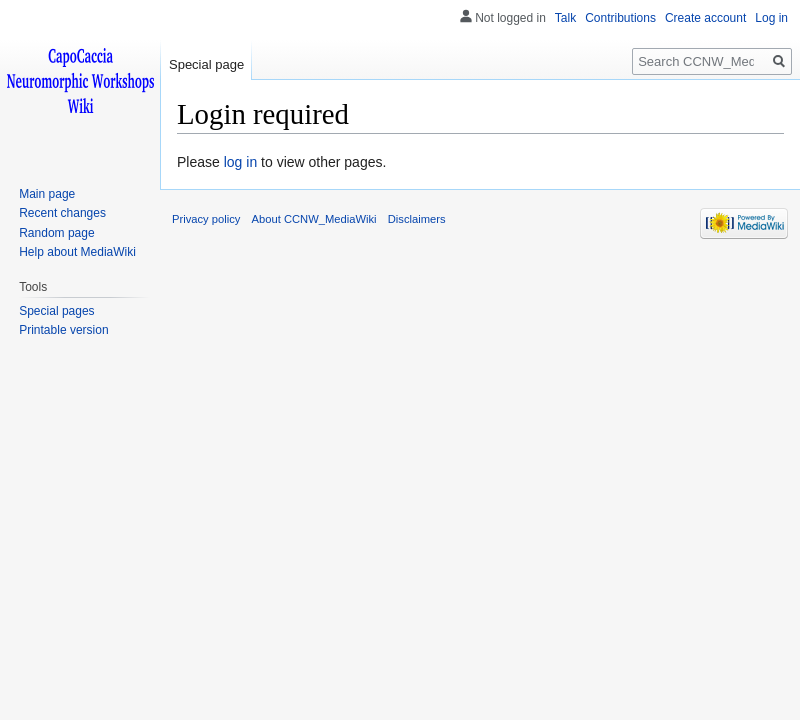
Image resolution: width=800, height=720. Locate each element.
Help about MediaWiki (77, 252)
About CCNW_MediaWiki (314, 219)
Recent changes (62, 213)
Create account (705, 18)
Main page (47, 194)
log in (240, 162)
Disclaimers (417, 219)
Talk (565, 18)
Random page (56, 233)
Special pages (56, 311)
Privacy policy (206, 219)
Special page (206, 64)
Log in (771, 18)
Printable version (63, 330)
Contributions (620, 18)
